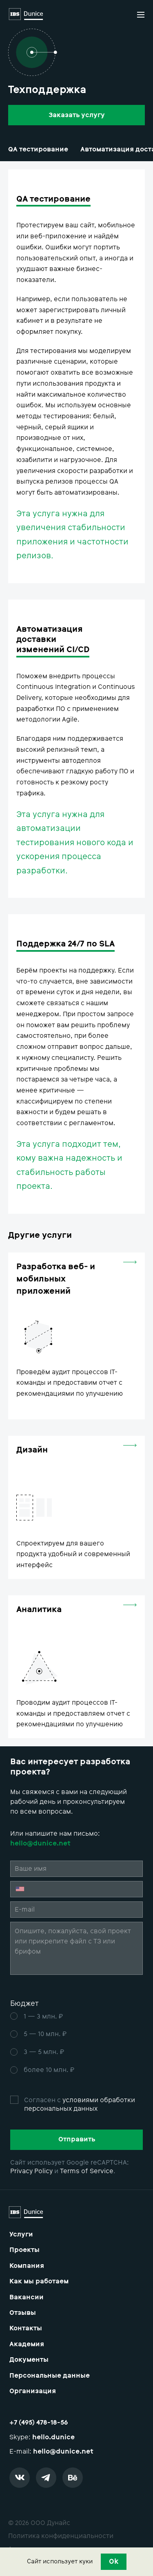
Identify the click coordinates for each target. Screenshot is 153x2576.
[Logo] (26, 15)
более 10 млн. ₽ (49, 2069)
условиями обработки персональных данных (79, 2104)
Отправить (76, 2139)
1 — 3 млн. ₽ (43, 2016)
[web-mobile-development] (76, 1336)
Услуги (21, 2234)
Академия (26, 2344)
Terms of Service (86, 2171)
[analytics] (76, 1666)
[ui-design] (76, 1507)
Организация (32, 2391)
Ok (113, 2561)
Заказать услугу (77, 115)
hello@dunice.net (63, 2451)
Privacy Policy (31, 2171)
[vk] (21, 2479)
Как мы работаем (39, 2281)
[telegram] (48, 2479)
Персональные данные (49, 2375)
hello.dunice (53, 2437)
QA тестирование (38, 149)
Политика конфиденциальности (60, 2536)
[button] (141, 14)
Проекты (24, 2250)
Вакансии (26, 2297)
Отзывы (22, 2312)
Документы (29, 2359)
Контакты (25, 2328)
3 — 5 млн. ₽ (44, 2051)
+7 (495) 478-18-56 (38, 2422)
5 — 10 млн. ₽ (45, 2034)
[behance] (74, 2479)
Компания (26, 2266)
